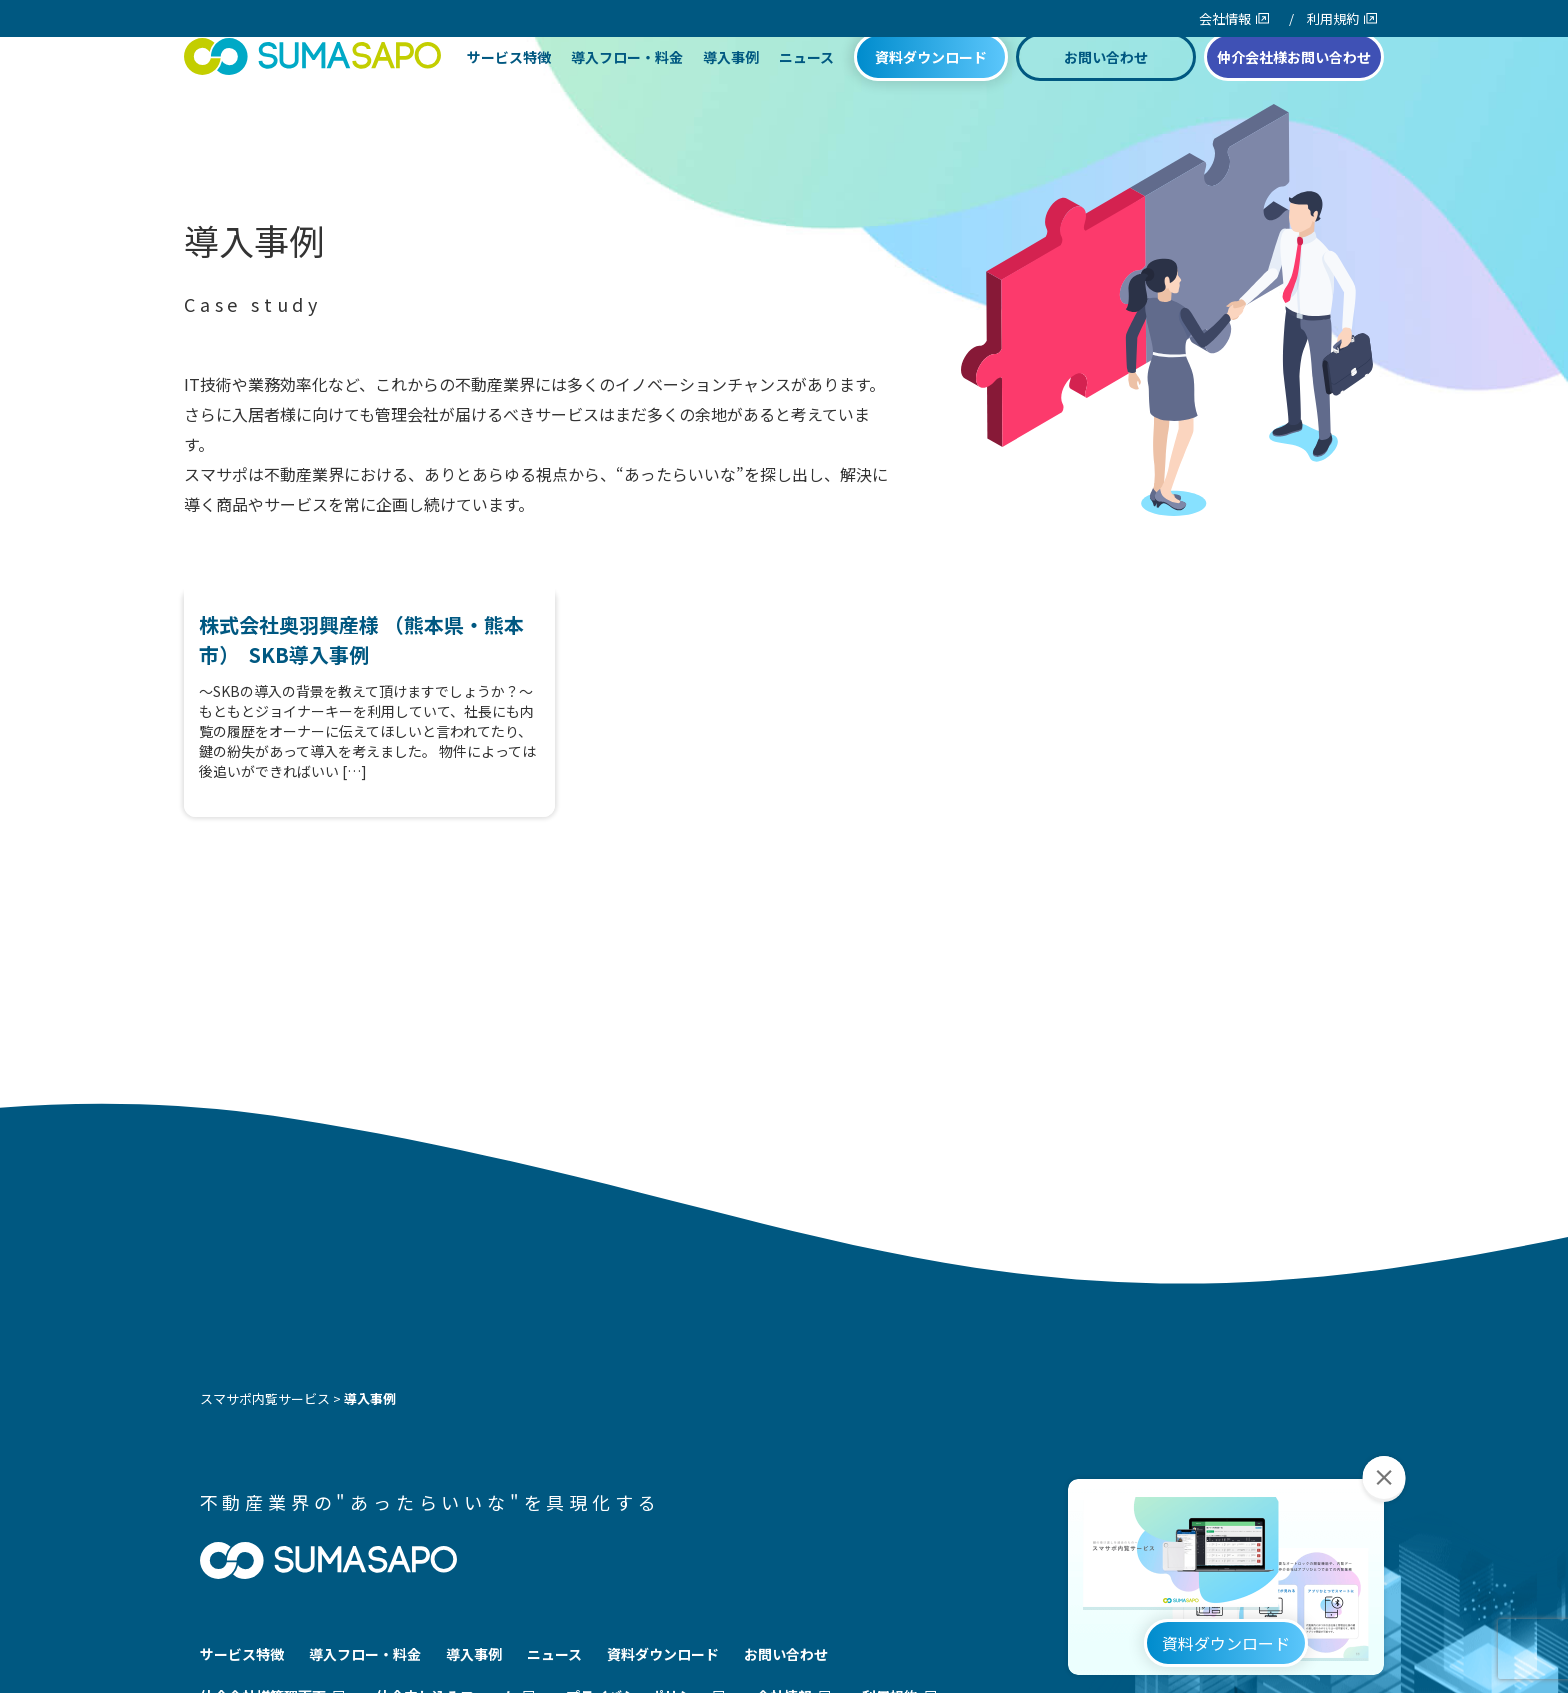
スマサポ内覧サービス (265, 1398)
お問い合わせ (1106, 92)
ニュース (806, 92)
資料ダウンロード (931, 92)
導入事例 (731, 92)
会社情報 (1225, 18)
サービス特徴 (509, 92)
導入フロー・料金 (627, 92)
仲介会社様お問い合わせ (1294, 92)
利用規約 (1333, 18)
